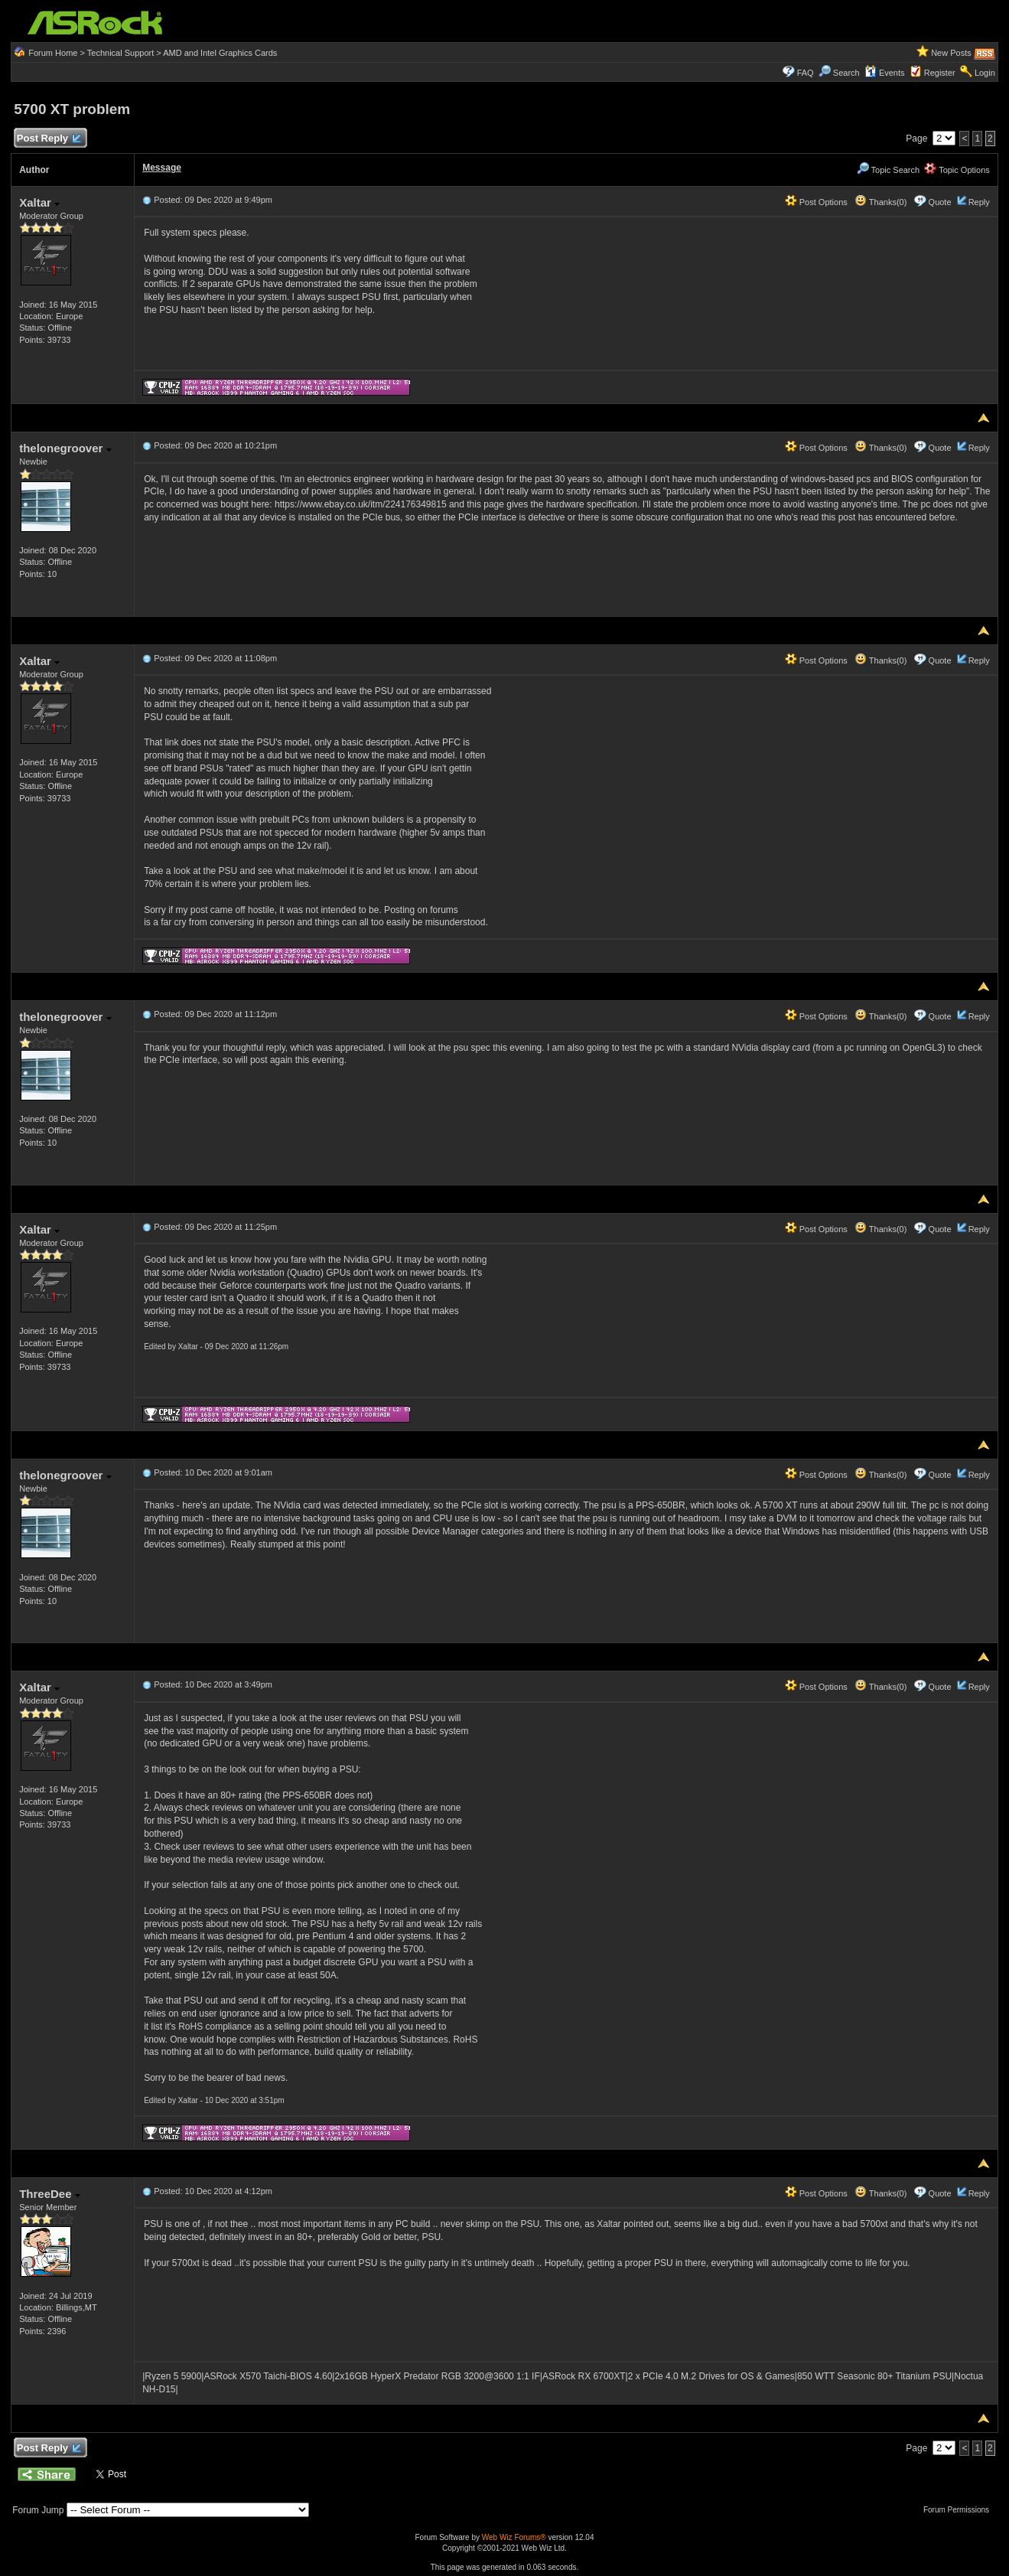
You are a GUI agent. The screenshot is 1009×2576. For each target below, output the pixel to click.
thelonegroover (65, 448)
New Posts (951, 52)
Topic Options (957, 169)
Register (939, 72)
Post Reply (48, 138)
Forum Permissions (960, 2510)
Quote (940, 202)
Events (884, 72)
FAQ (805, 72)
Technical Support (120, 52)
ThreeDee (49, 2193)
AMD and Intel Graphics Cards (220, 52)
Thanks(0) (880, 202)
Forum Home (52, 52)
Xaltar (39, 202)
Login (985, 72)
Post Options (816, 202)
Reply (979, 202)
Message (161, 167)
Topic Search (888, 169)
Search (846, 72)
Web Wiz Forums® (514, 2537)
